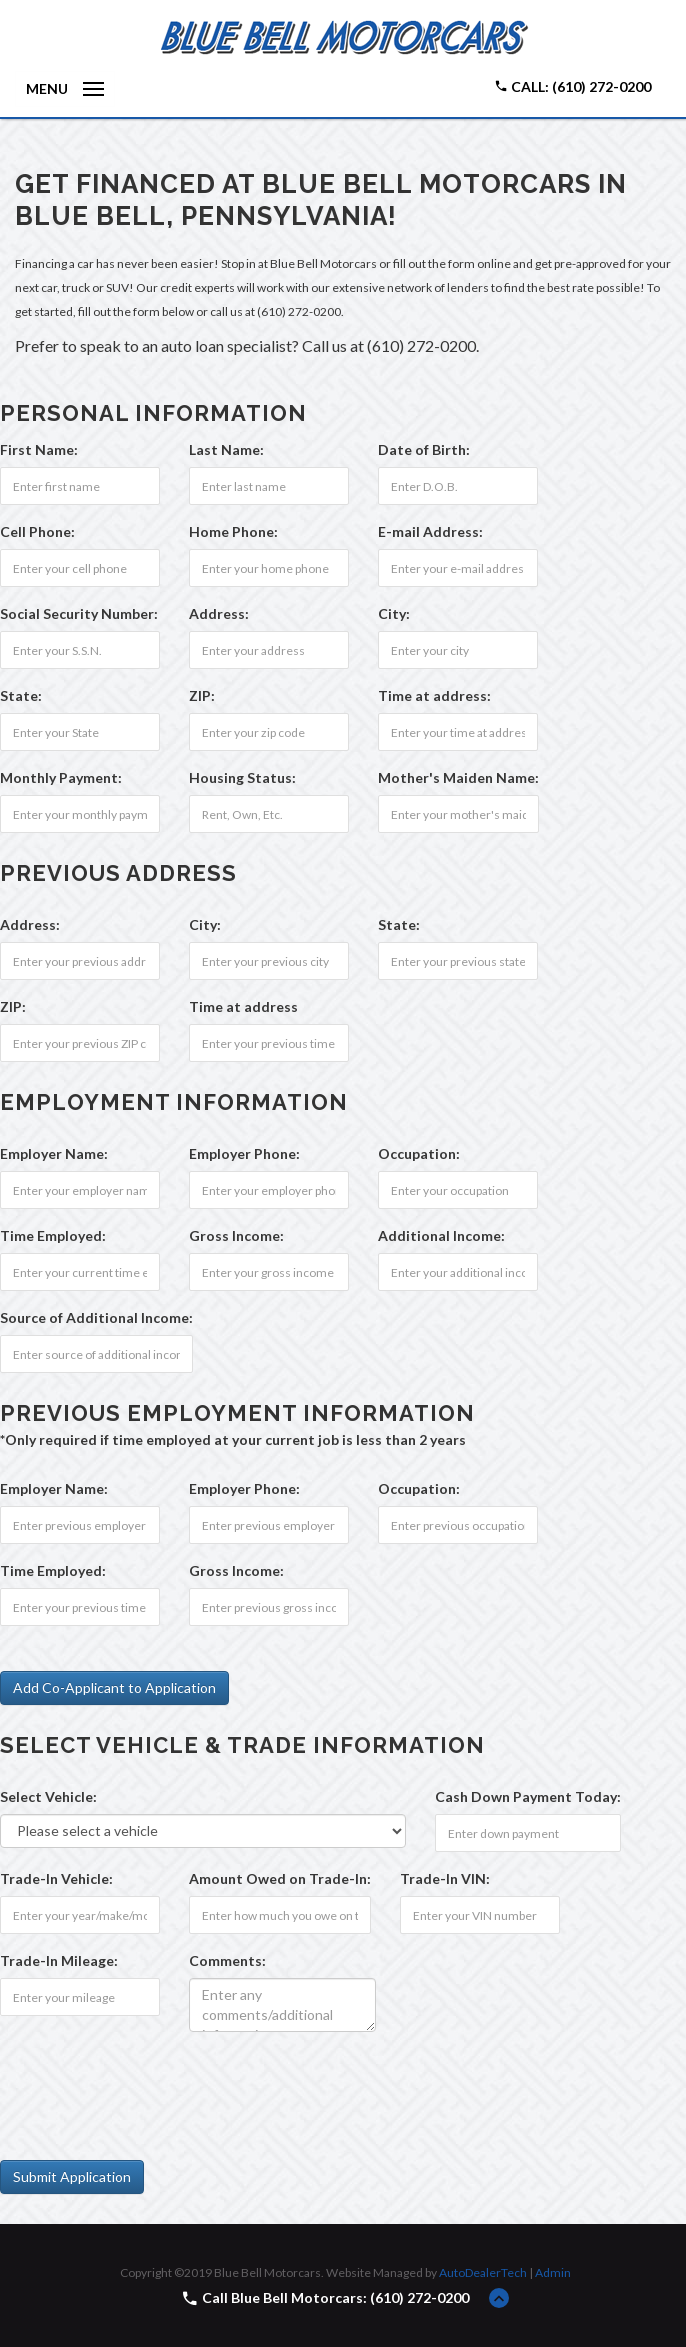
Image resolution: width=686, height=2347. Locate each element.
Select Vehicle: (48, 1796)
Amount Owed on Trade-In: (280, 1878)
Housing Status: (242, 777)
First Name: (39, 449)
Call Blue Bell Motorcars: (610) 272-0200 (335, 2297)
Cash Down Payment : (528, 1796)
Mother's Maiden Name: (458, 777)
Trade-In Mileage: (59, 1960)
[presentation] (152, 2086)
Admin (553, 2272)
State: (21, 695)
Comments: (227, 1960)
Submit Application (72, 2176)
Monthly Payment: (61, 777)
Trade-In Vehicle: (56, 1878)
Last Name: (226, 449)
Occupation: (419, 1153)
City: (394, 613)
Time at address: (434, 695)
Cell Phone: (37, 531)
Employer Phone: (244, 1153)
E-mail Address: (430, 531)
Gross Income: (236, 1235)
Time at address (243, 1006)
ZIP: (202, 695)
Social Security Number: (79, 613)
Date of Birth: (424, 449)
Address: (219, 613)
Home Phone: (233, 531)
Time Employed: (53, 1235)
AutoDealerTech (483, 2272)
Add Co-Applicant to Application (114, 1687)
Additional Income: (441, 1235)
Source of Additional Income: (96, 1317)
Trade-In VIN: (445, 1878)
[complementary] (626, 2287)
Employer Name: (54, 1153)
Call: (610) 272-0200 (572, 86)
